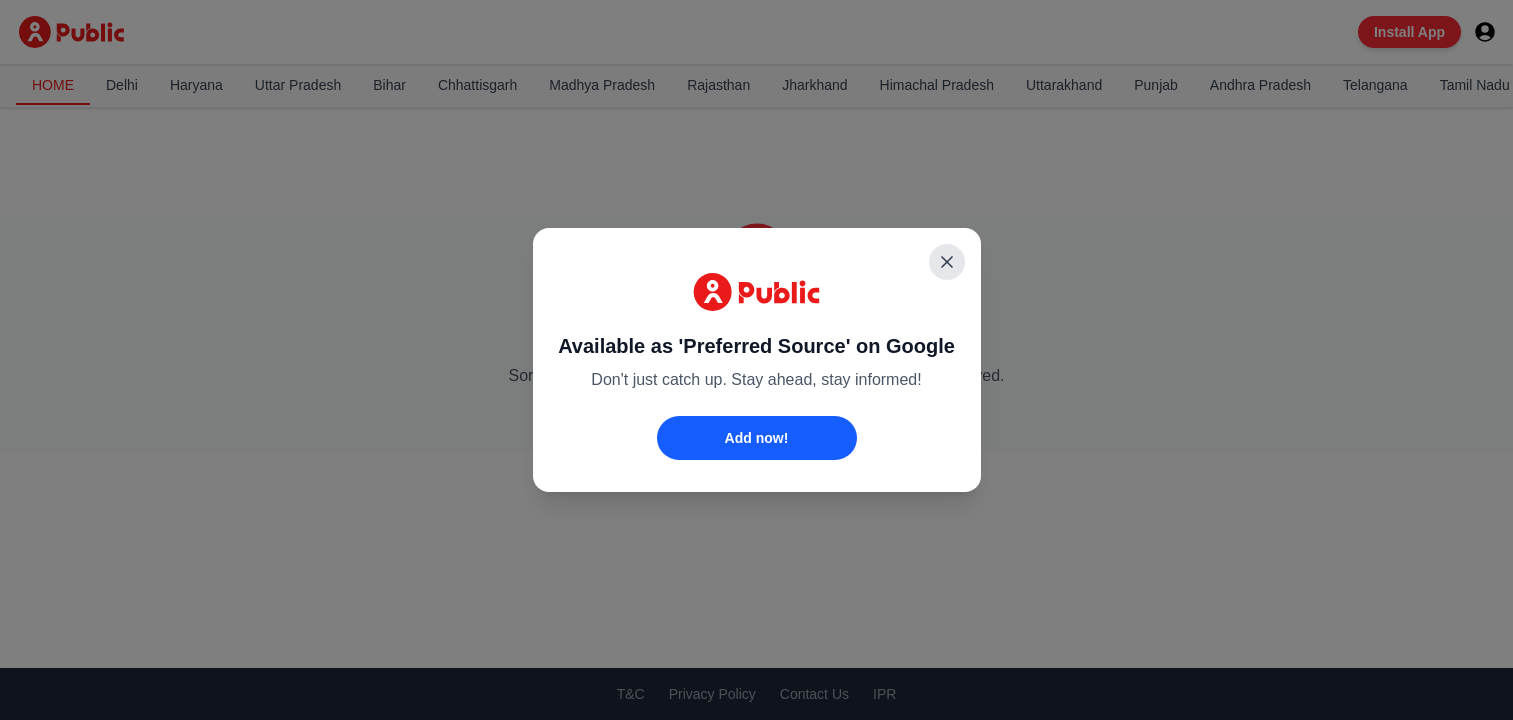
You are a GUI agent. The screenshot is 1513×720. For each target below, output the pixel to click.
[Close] (947, 262)
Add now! (757, 438)
